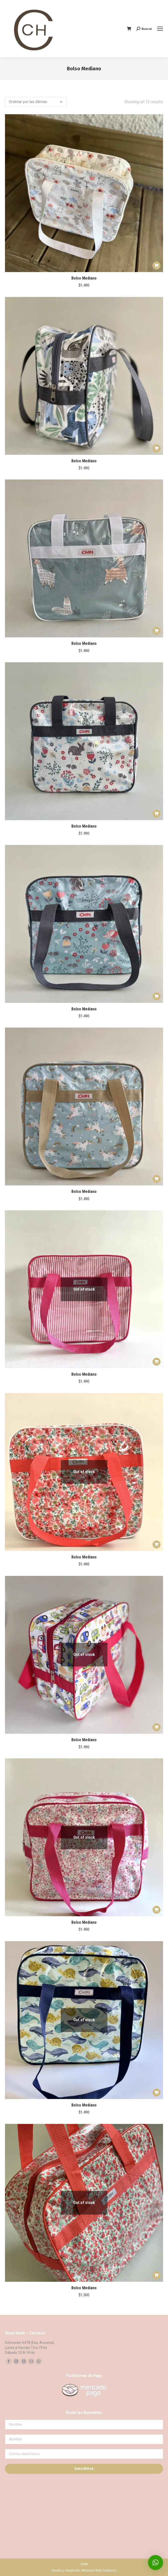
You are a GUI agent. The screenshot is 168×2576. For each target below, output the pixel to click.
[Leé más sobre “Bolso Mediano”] (157, 1362)
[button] (157, 266)
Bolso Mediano (84, 278)
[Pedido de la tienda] (35, 102)
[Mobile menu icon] (160, 29)
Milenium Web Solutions (98, 2570)
